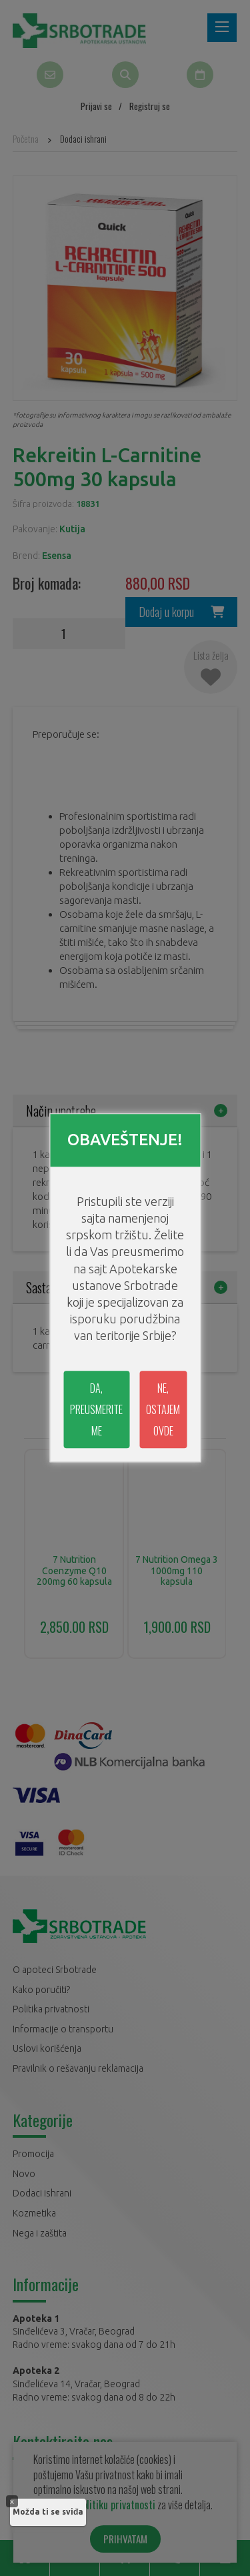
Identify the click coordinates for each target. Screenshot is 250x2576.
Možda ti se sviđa (48, 2511)
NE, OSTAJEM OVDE (163, 1410)
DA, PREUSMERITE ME (96, 1410)
